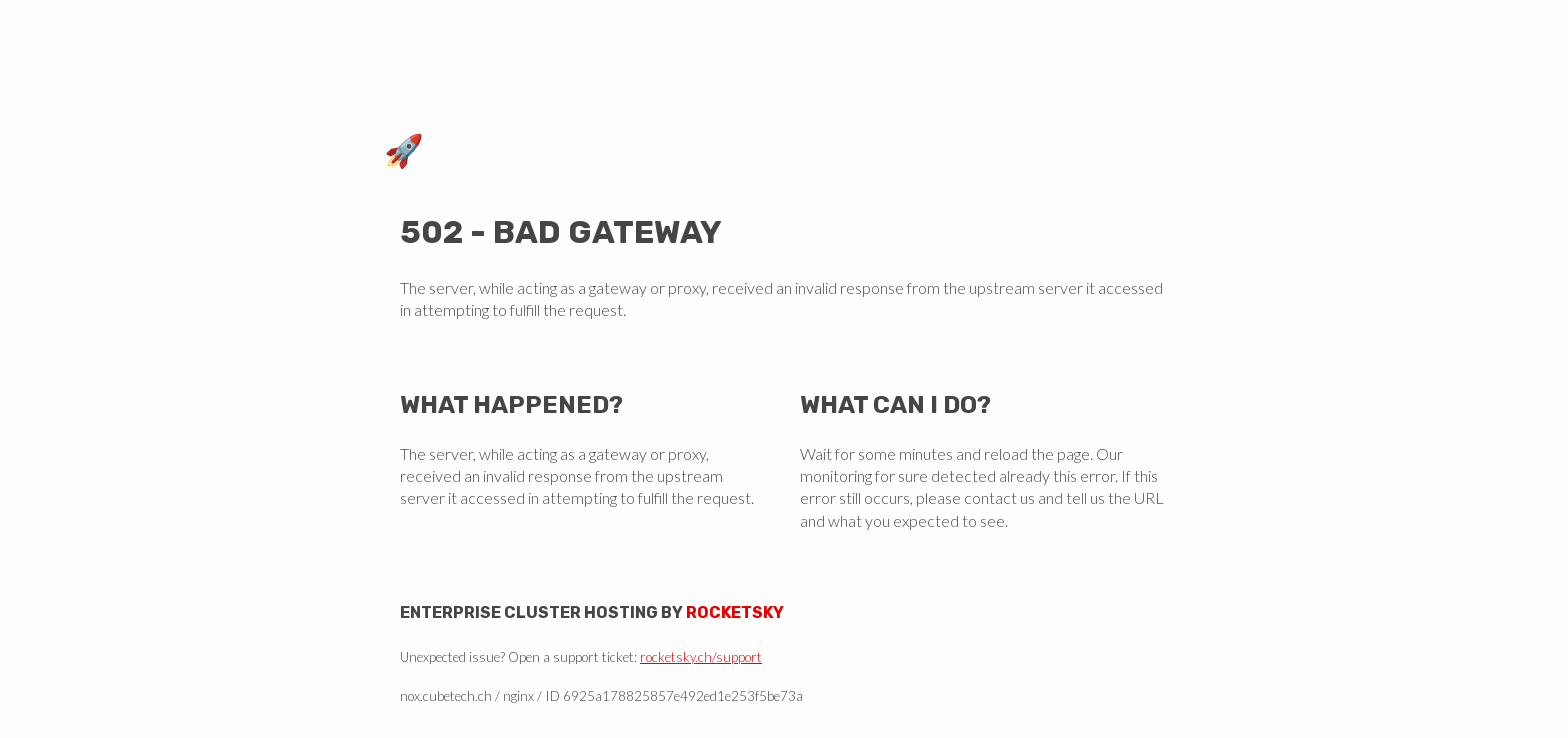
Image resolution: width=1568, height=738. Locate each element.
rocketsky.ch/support (701, 657)
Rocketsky (735, 612)
